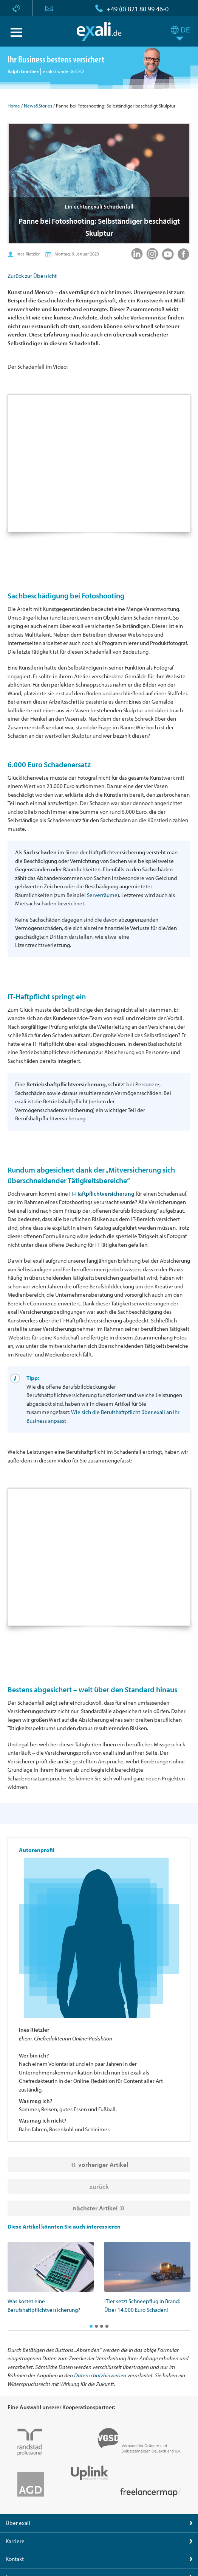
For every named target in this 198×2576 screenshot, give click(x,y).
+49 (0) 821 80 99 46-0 (138, 9)
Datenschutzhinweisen (100, 2375)
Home (14, 106)
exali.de (99, 31)
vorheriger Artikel (103, 2164)
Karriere (15, 2541)
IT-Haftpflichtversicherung (102, 1193)
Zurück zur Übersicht (32, 275)
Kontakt (15, 2558)
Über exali (18, 2522)
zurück (99, 2186)
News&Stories (38, 106)
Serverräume (102, 895)
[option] (50, 2278)
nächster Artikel (95, 2208)
